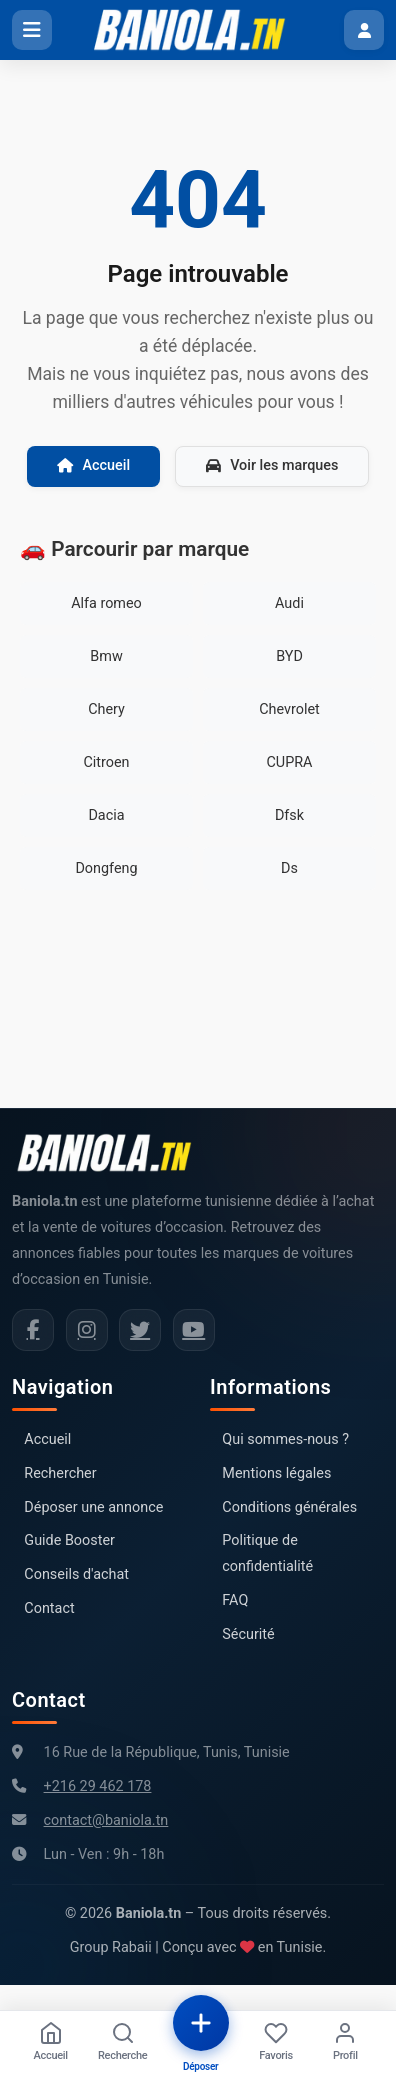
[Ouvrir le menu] (32, 30)
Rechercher (60, 1473)
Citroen (106, 762)
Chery (106, 709)
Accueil (94, 465)
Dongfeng (106, 868)
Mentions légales (276, 1473)
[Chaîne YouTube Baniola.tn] (194, 1330)
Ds (289, 868)
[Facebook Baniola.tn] (33, 1330)
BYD (289, 656)
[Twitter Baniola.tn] (140, 1330)
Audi (289, 603)
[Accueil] (51, 2043)
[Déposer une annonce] (201, 2023)
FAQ (235, 1600)
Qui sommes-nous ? (285, 1439)
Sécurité (248, 1634)
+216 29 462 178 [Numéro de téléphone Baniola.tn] (98, 1786)
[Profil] (345, 2043)
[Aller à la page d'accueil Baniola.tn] (112, 1153)
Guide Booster (69, 1540)
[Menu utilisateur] (364, 30)
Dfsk (289, 815)
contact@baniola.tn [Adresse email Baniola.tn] (106, 1820)
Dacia (106, 815)
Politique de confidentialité (267, 1553)
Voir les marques (272, 465)
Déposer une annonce (93, 1507)
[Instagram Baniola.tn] (87, 1330)
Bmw (106, 656)
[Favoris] (276, 2043)
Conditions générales (289, 1507)
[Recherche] (122, 2043)
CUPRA (289, 762)
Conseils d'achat (76, 1574)
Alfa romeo (106, 603)
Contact (49, 1608)
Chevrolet (289, 709)
